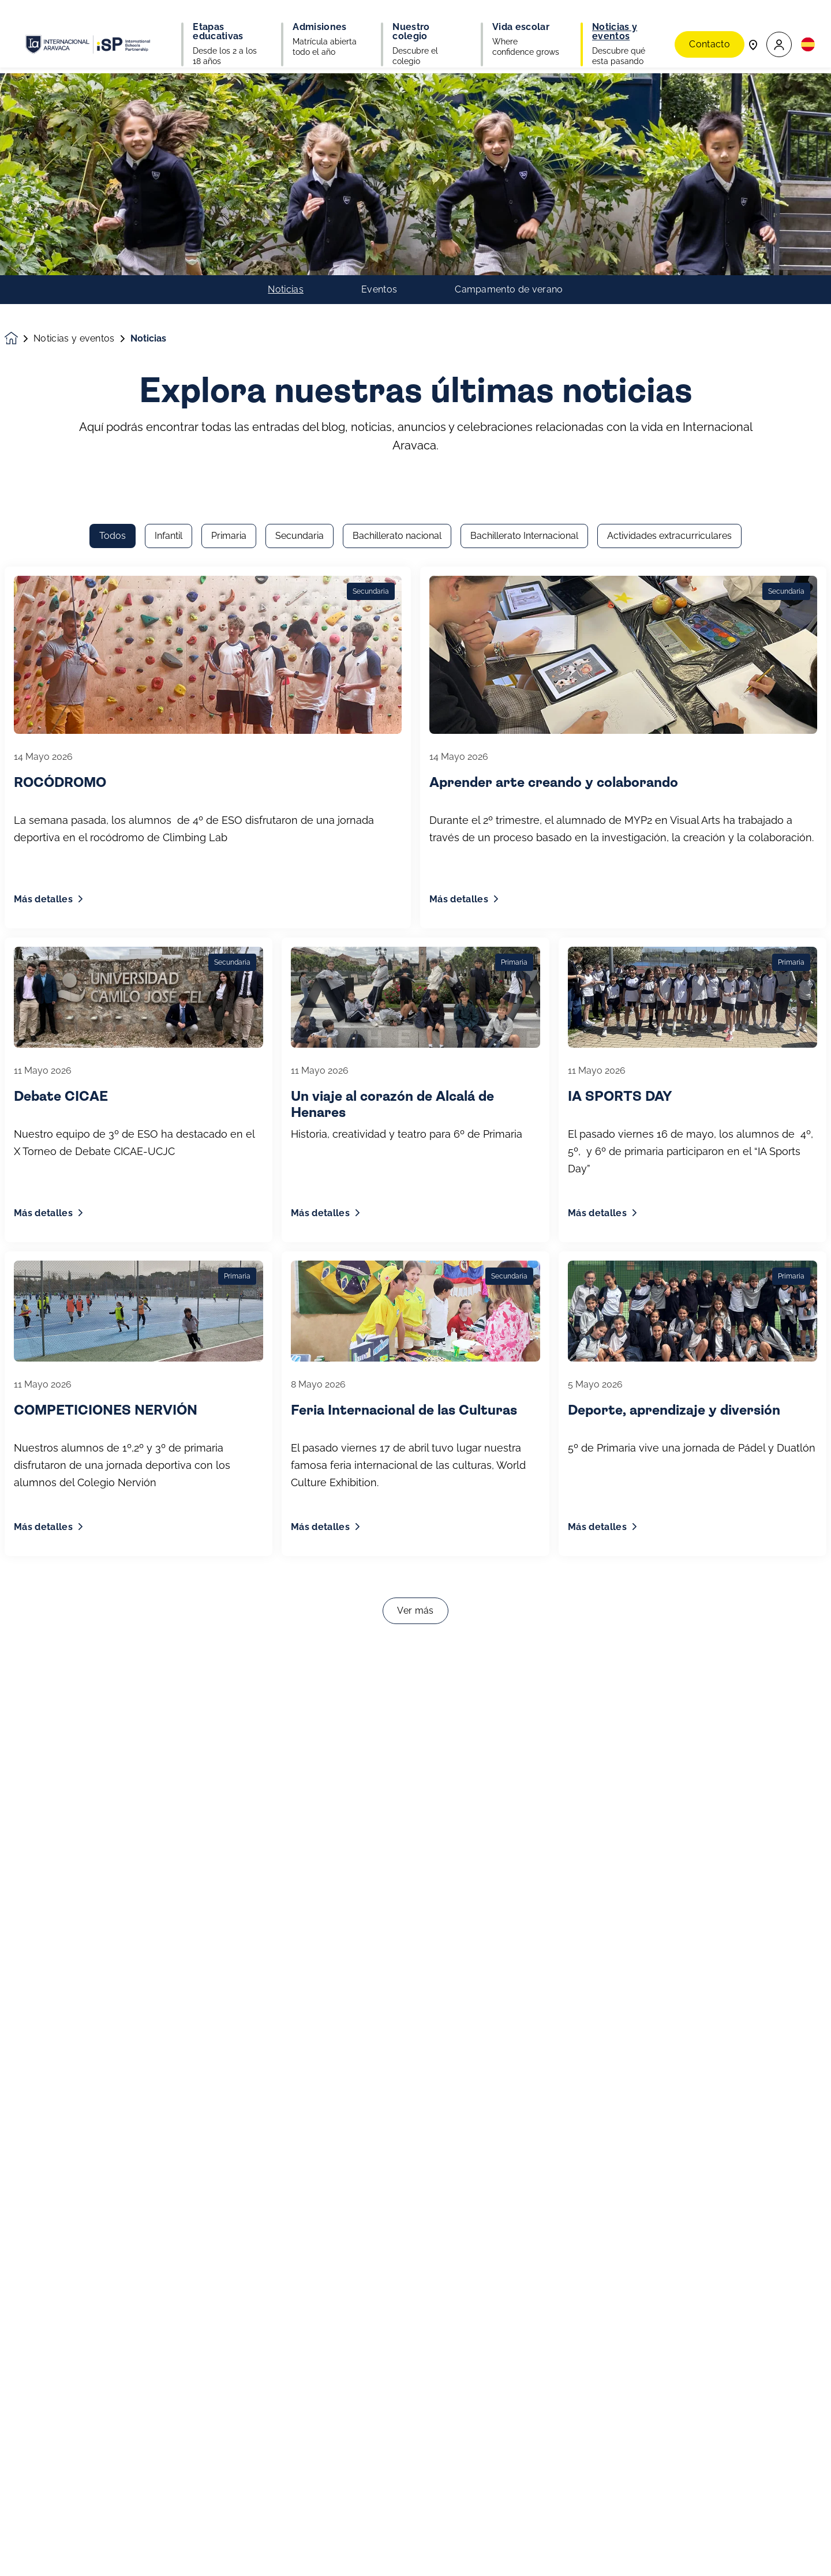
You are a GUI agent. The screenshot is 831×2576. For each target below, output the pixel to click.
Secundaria (299, 179)
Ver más (415, 1254)
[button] (779, 23)
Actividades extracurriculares (669, 179)
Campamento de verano (509, 60)
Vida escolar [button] (520, 18)
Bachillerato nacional (397, 179)
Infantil (168, 179)
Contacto (709, 22)
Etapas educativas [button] (218, 23)
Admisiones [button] (319, 18)
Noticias (286, 60)
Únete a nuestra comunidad (85, 2558)
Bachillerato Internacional (524, 179)
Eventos (379, 60)
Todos (112, 179)
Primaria (228, 179)
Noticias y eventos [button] (614, 23)
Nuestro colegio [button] (410, 23)
